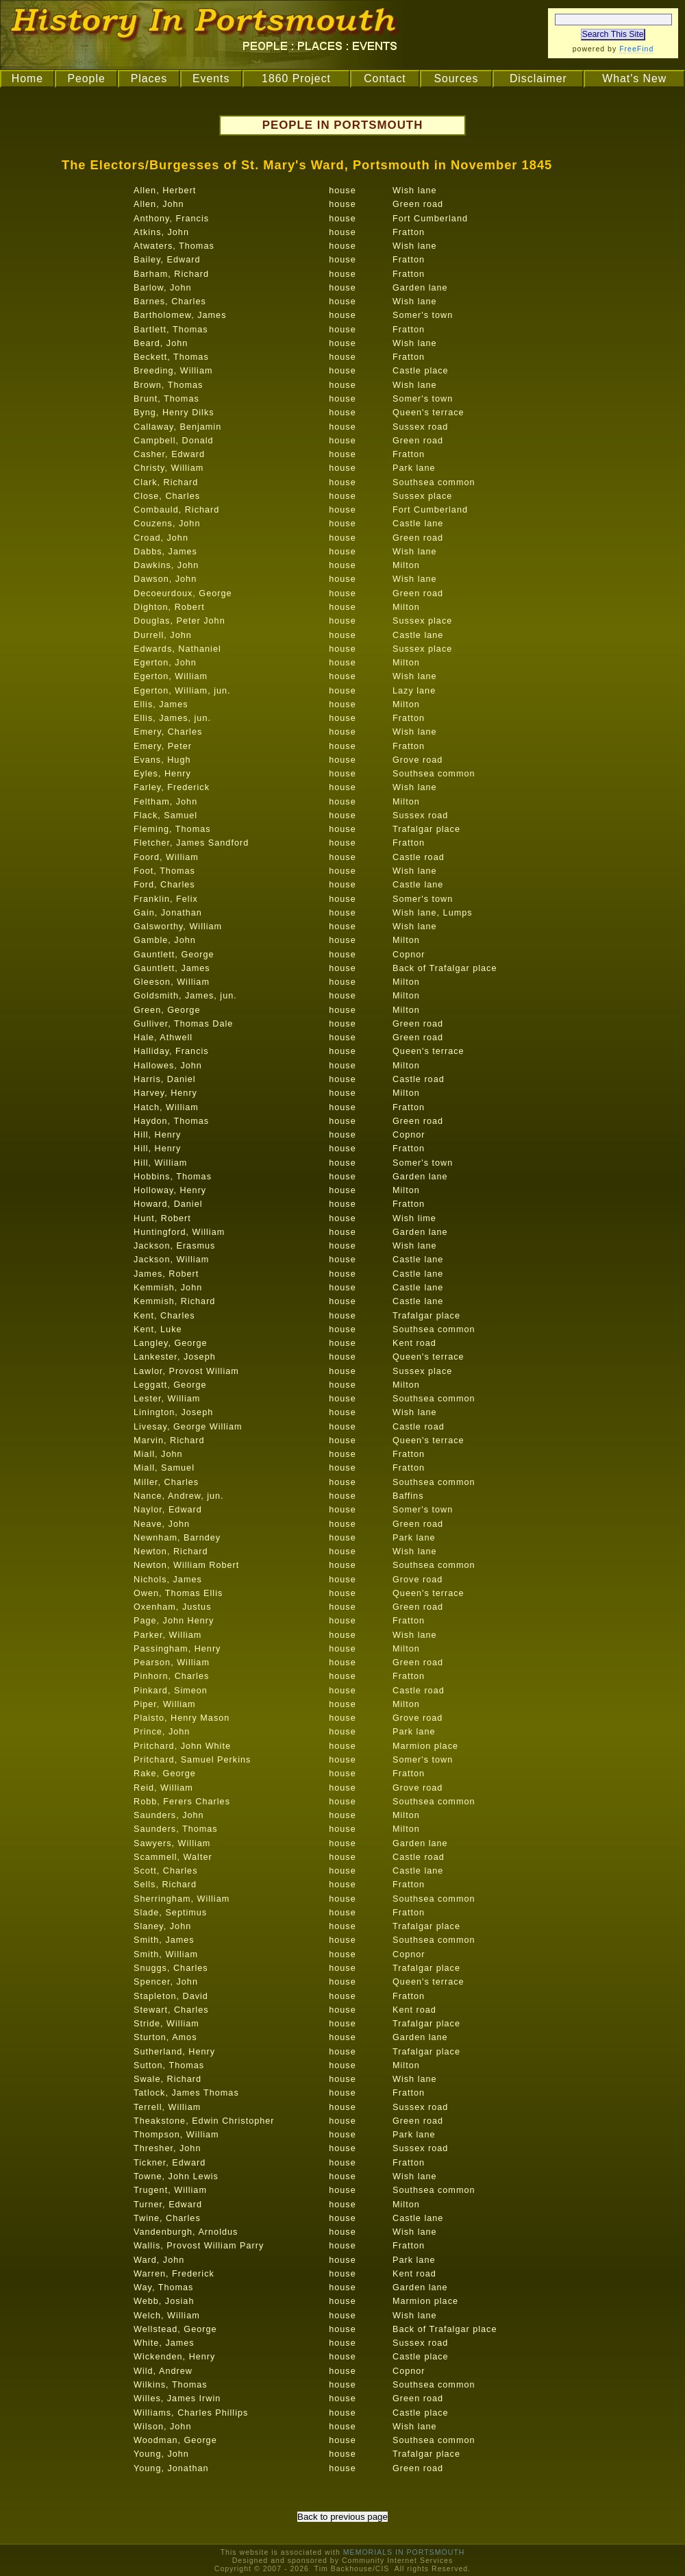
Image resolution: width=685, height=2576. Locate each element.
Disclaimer (538, 78)
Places (149, 78)
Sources (456, 78)
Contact (385, 78)
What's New (634, 78)
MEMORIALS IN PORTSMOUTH (404, 2552)
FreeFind (636, 49)
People (86, 78)
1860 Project (296, 78)
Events (210, 78)
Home (27, 78)
